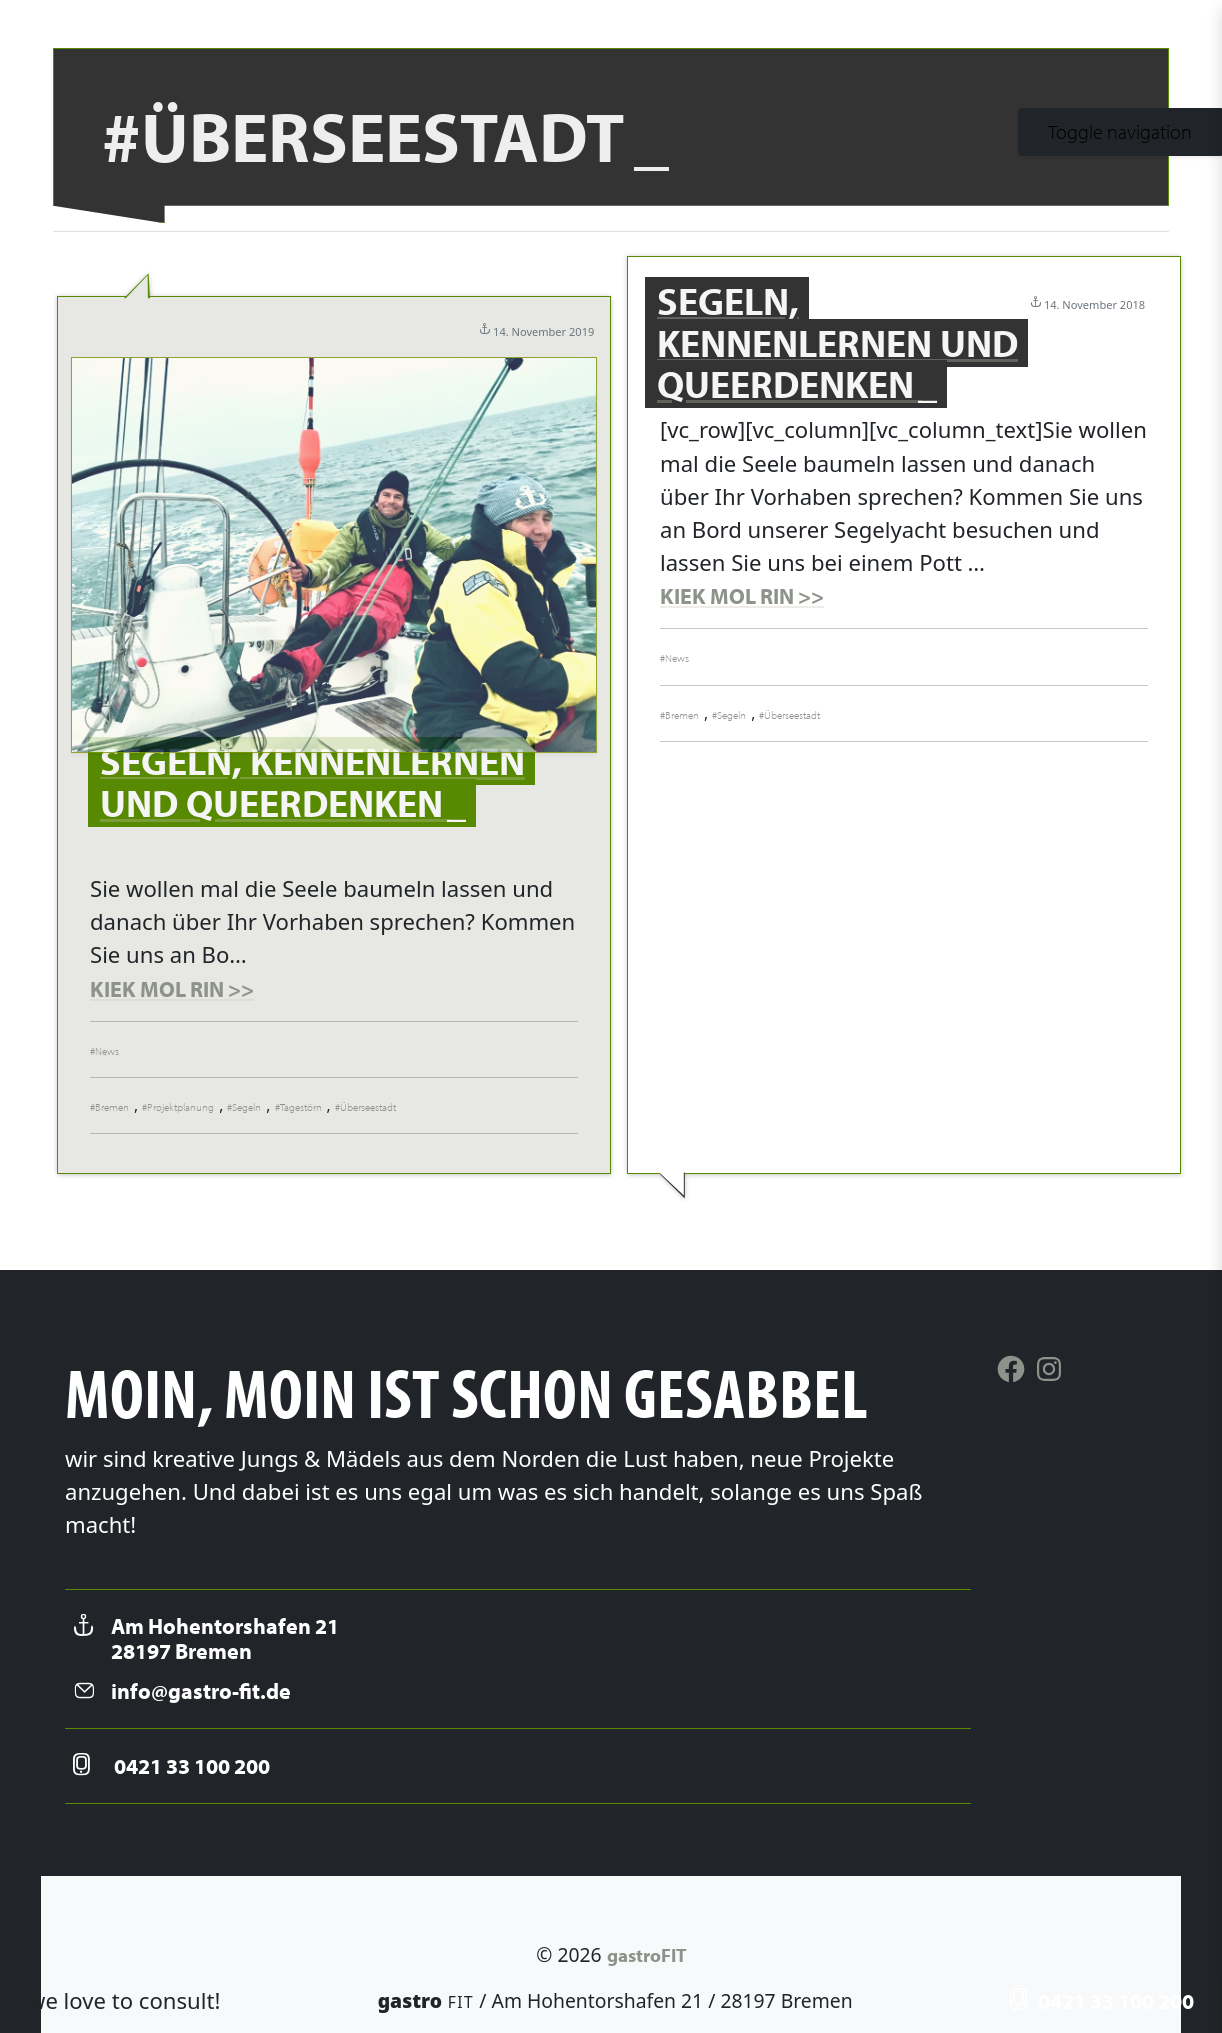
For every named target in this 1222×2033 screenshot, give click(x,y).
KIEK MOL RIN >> (172, 989)
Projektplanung (180, 1107)
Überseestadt (368, 1107)
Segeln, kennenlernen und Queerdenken (312, 781)
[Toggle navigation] (1120, 132)
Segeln (246, 1107)
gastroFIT (646, 1954)
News (107, 1051)
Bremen (112, 1107)
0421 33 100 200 (1102, 2001)
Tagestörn (301, 1107)
